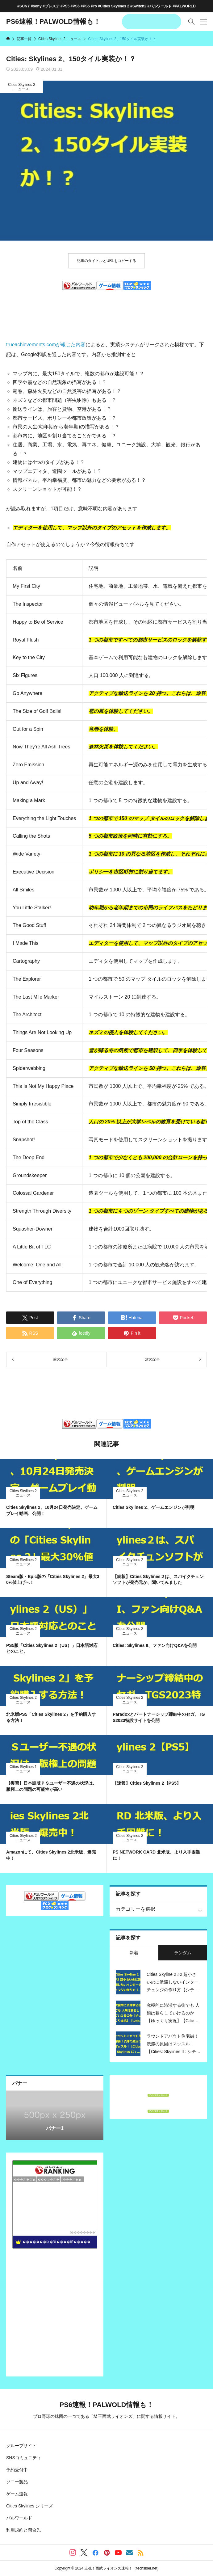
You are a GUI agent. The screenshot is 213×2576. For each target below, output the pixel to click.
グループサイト (21, 2445)
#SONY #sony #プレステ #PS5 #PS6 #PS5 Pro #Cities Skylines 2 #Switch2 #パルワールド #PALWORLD (106, 6)
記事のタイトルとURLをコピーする (106, 261)
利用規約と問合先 (23, 2530)
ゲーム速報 (17, 2493)
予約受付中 (17, 2469)
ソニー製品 (17, 2481)
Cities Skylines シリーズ (29, 2505)
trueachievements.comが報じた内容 (46, 344)
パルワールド (19, 2517)
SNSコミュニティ (23, 2457)
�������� (83, 2232)
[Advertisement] (106, 310)
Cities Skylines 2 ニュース (21, 86)
